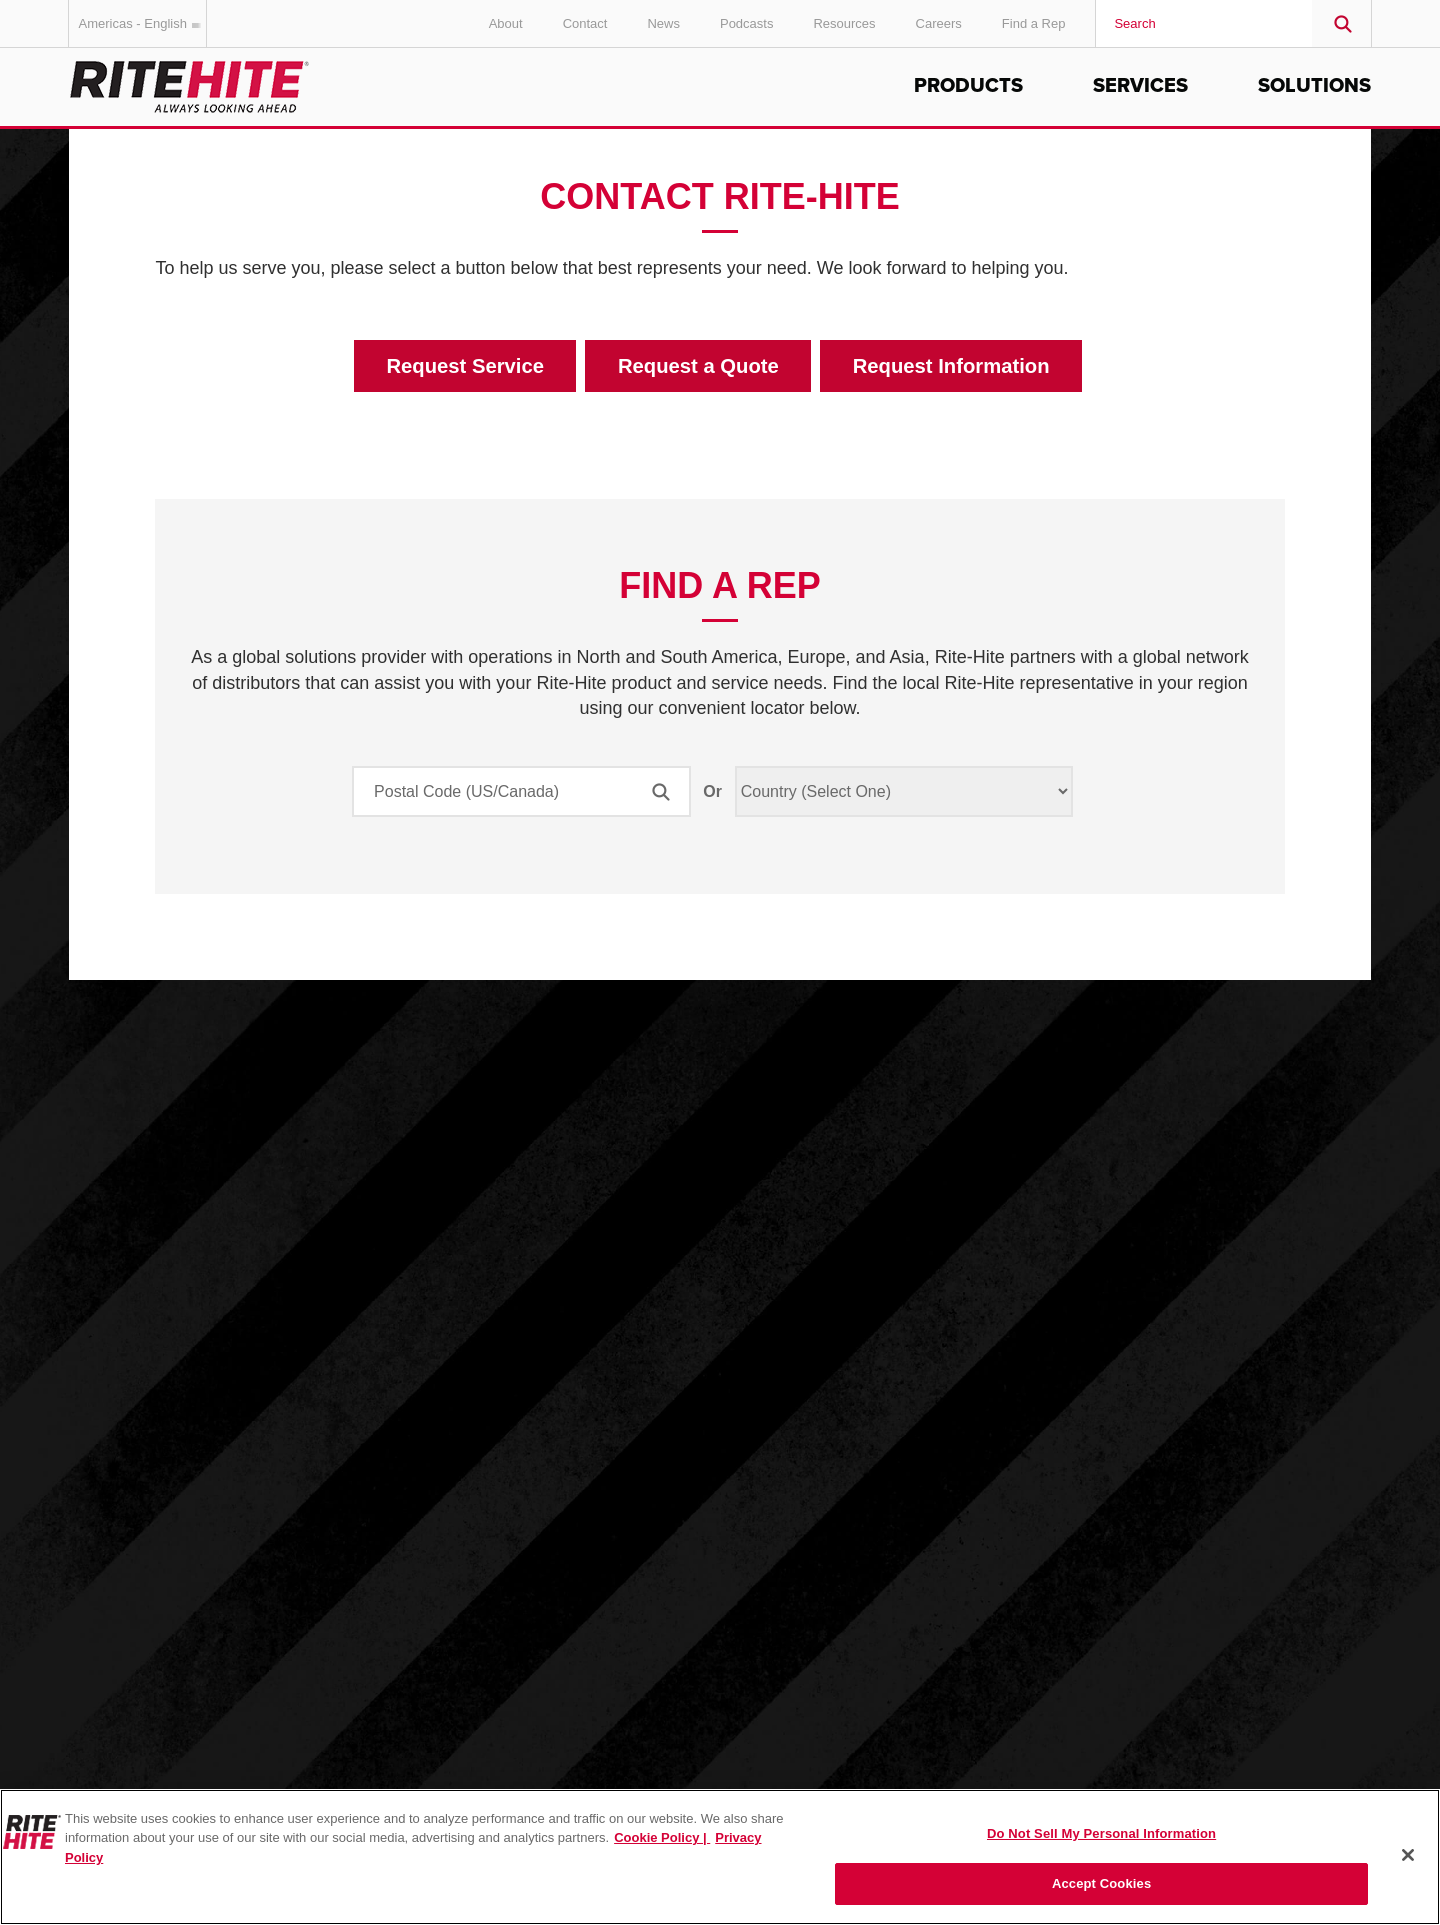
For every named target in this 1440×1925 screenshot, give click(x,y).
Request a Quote (698, 366)
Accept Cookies (1101, 1883)
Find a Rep (1034, 23)
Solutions (1314, 86)
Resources (844, 23)
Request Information (951, 366)
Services (1140, 86)
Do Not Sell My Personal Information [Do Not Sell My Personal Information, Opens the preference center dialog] (1101, 1833)
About (506, 23)
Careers (939, 23)
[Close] (1408, 1855)
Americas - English (143, 23)
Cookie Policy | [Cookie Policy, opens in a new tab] (662, 1837)
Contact (585, 23)
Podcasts (746, 23)
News (663, 23)
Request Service (465, 366)
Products (968, 86)
